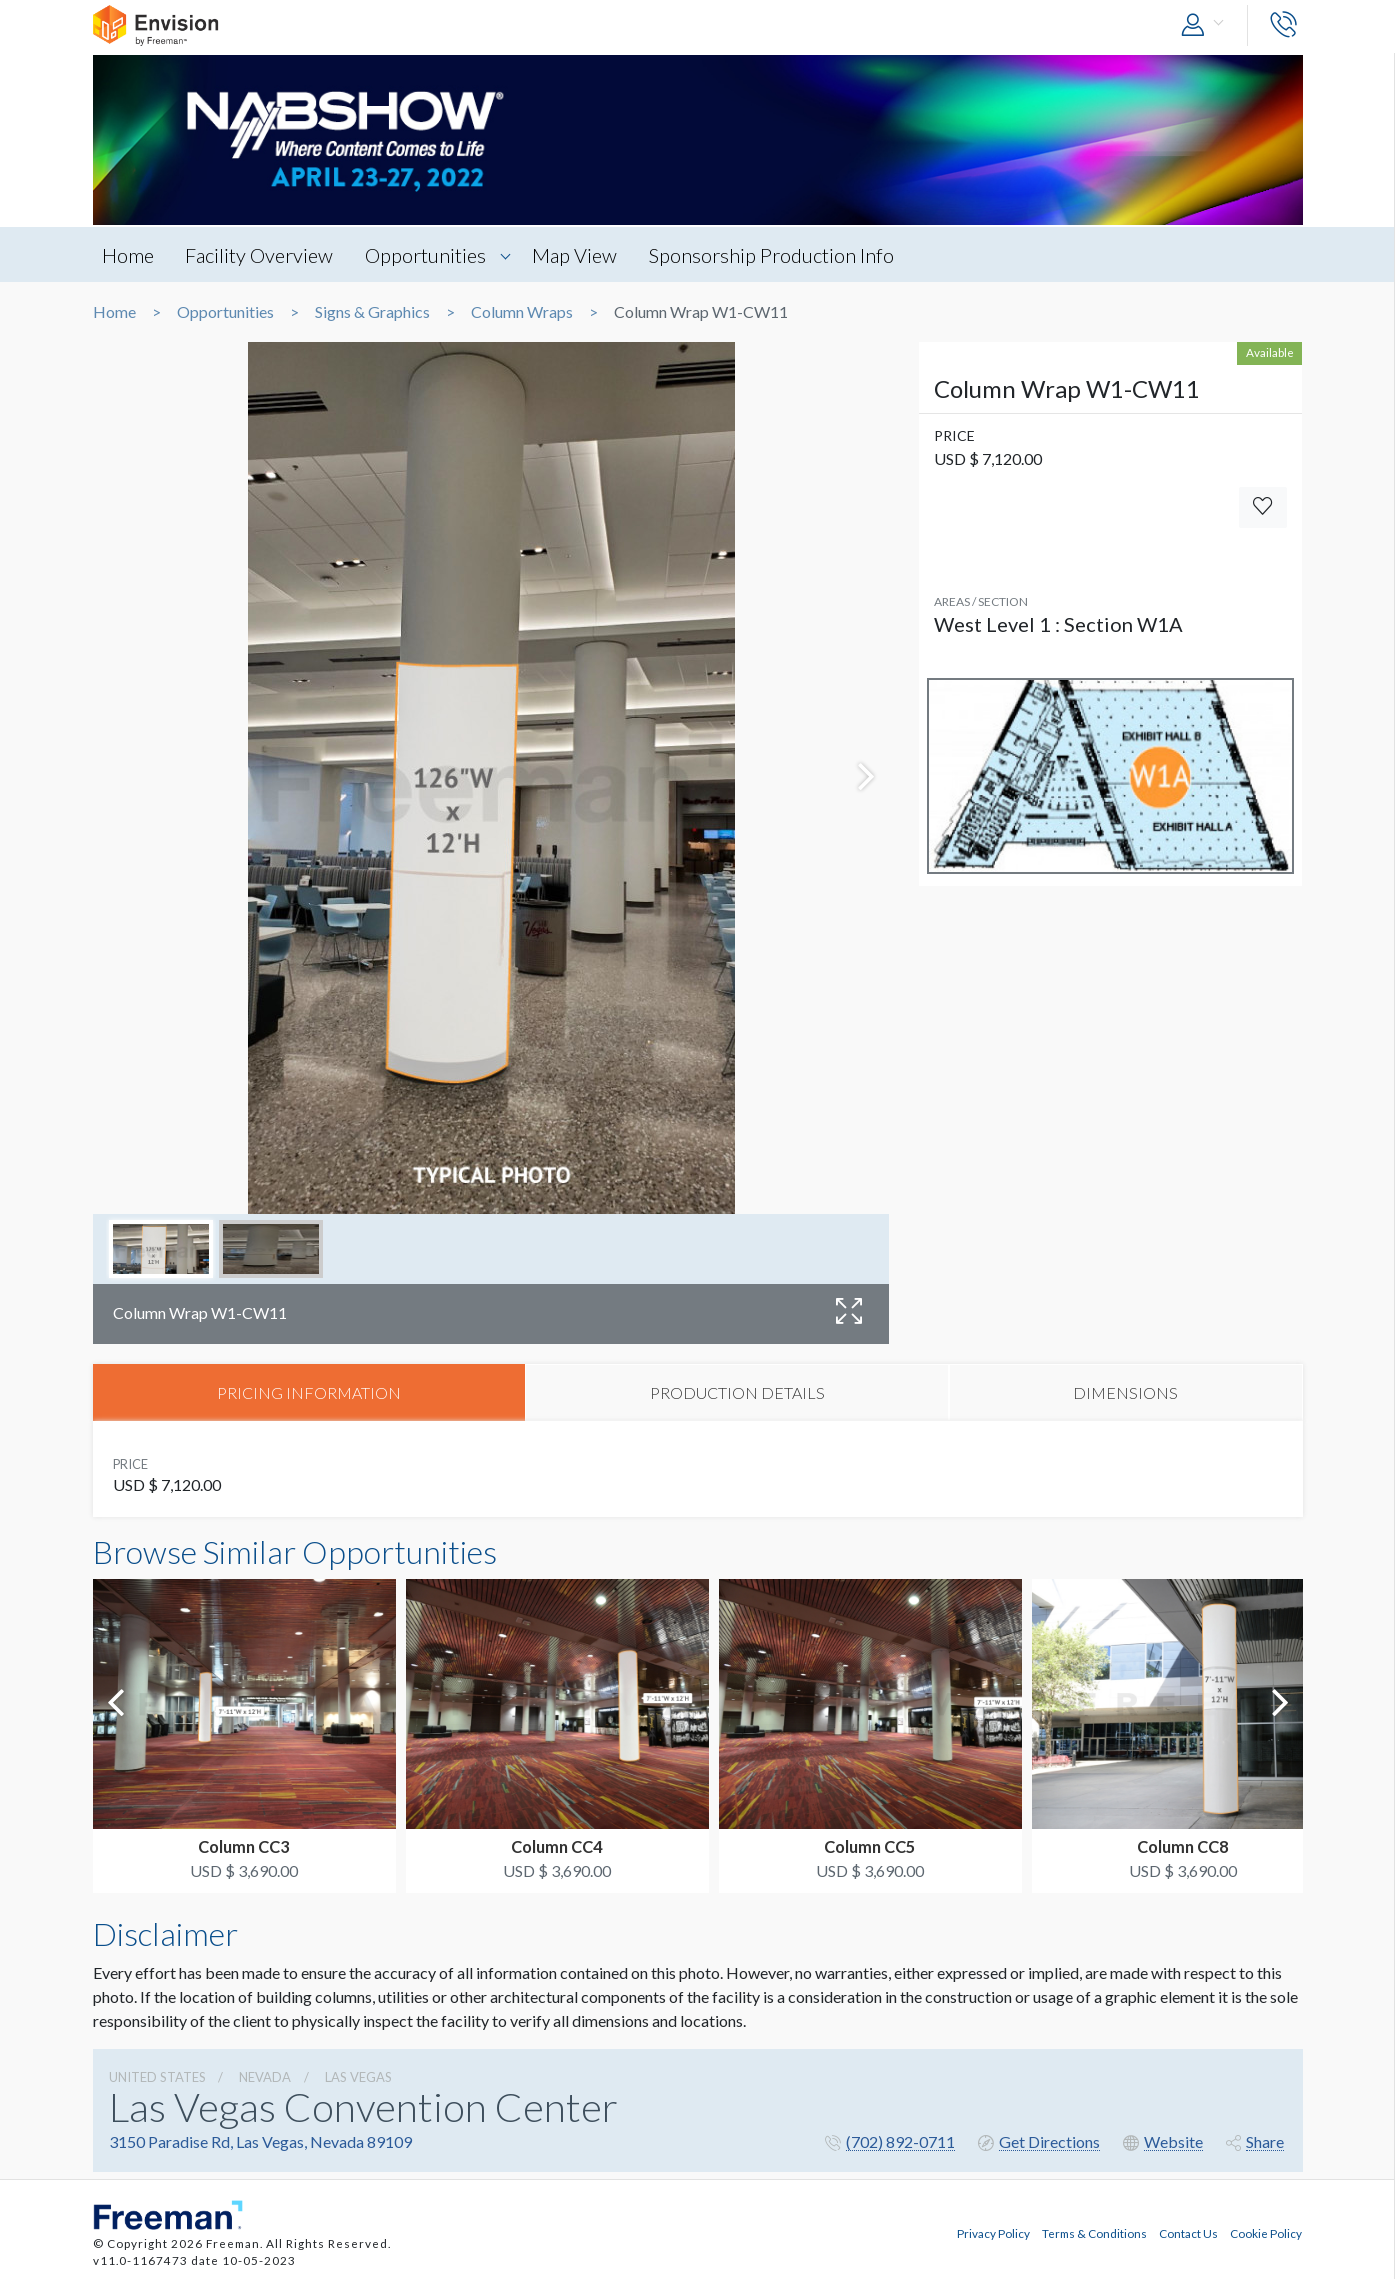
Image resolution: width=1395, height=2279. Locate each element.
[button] (1207, 25)
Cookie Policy (1266, 2233)
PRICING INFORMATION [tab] (309, 1392)
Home (129, 255)
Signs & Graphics (372, 312)
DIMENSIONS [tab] (1125, 1392)
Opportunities (429, 255)
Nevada (265, 2078)
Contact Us (1188, 2233)
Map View (580, 255)
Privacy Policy (993, 2233)
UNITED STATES (157, 2078)
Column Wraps (522, 312)
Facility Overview (262, 255)
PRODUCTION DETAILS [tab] (737, 1392)
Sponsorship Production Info (778, 255)
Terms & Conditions (1094, 2233)
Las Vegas (358, 2078)
